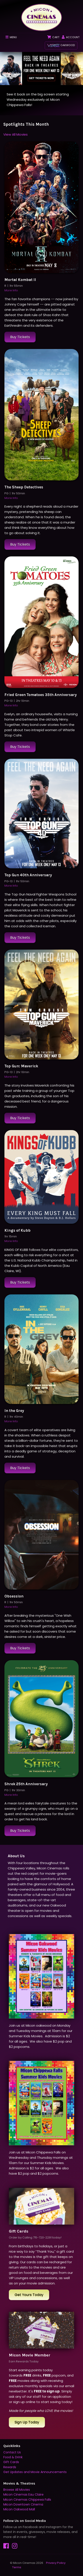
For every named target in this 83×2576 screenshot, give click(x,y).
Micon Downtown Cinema (23, 2504)
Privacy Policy (56, 2563)
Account (71, 37)
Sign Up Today (27, 2422)
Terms (16, 2567)
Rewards (9, 2467)
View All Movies (15, 134)
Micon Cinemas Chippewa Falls (27, 2499)
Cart (53, 37)
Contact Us (12, 2452)
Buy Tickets (20, 337)
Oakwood (61, 45)
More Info (11, 290)
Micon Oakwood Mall (19, 2509)
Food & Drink (13, 2457)
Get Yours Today (29, 2294)
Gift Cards (11, 2462)
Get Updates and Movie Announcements (35, 2472)
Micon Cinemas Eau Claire (23, 2494)
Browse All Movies (16, 2489)
